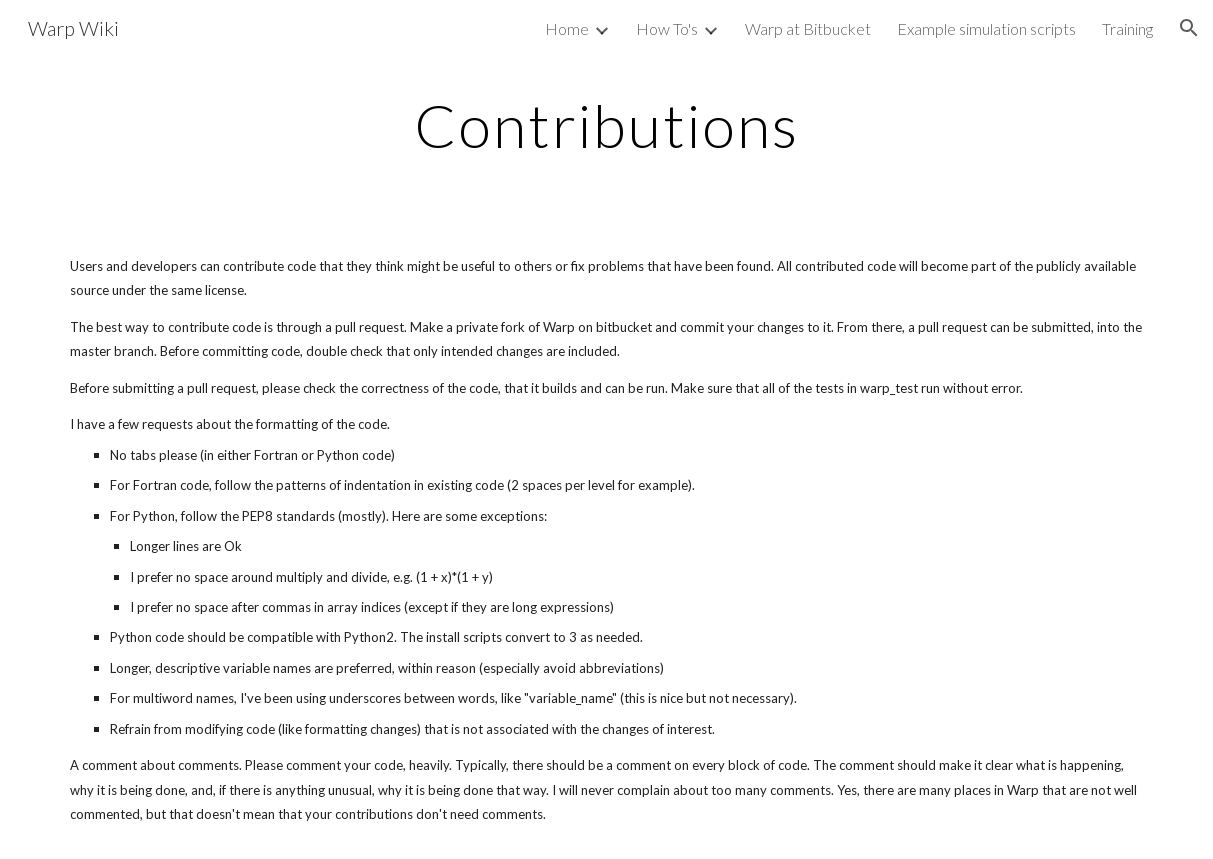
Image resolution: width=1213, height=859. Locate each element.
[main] (606, 125)
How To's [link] (667, 28)
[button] (1189, 28)
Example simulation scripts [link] (986, 28)
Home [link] (567, 28)
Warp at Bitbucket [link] (808, 28)
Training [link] (1127, 28)
